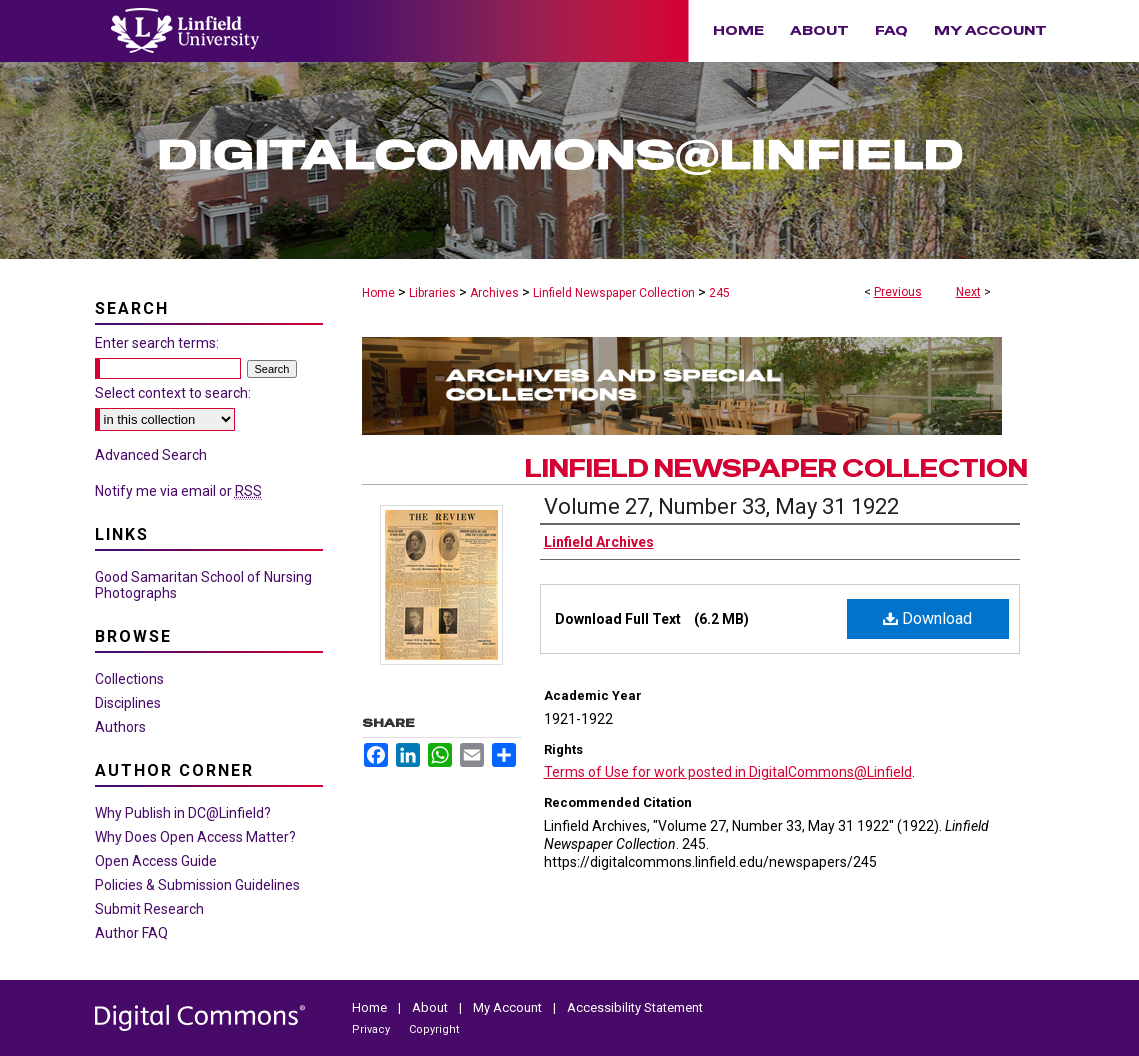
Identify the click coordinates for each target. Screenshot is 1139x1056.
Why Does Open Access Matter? (195, 837)
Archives (494, 293)
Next (968, 292)
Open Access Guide (156, 861)
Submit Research (149, 909)
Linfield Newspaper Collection (614, 293)
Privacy (372, 1029)
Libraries (432, 293)
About (431, 1007)
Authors (120, 727)
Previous (898, 292)
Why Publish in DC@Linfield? (183, 813)
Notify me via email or (178, 491)
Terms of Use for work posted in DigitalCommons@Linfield (728, 772)
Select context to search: (173, 393)
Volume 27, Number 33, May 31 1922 (721, 506)
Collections (129, 679)
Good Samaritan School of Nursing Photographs (203, 585)
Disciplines (128, 703)
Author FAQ (131, 933)
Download (927, 618)
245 (719, 293)
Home (378, 293)
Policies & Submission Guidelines (197, 885)
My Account (509, 1007)
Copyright (434, 1029)
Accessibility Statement (635, 1007)
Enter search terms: (157, 343)
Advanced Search (151, 455)
